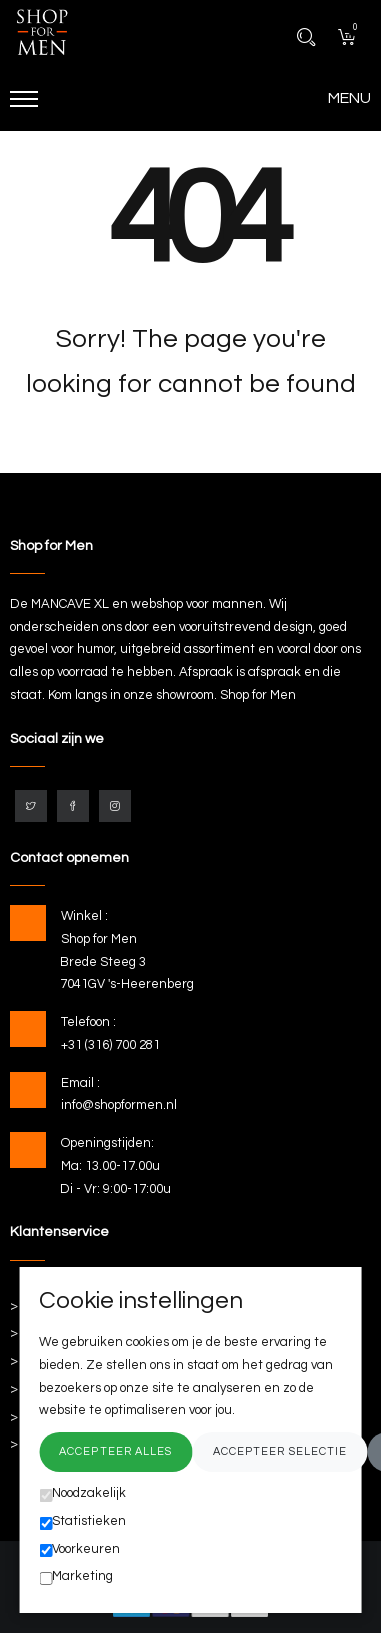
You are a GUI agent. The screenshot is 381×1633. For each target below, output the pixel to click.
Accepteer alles (116, 1451)
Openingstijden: (107, 1143)
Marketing (76, 1577)
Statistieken (82, 1522)
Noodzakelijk (82, 1494)
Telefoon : (88, 1022)
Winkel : (84, 916)
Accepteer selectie (280, 1451)
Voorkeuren (79, 1550)
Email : (80, 1083)
